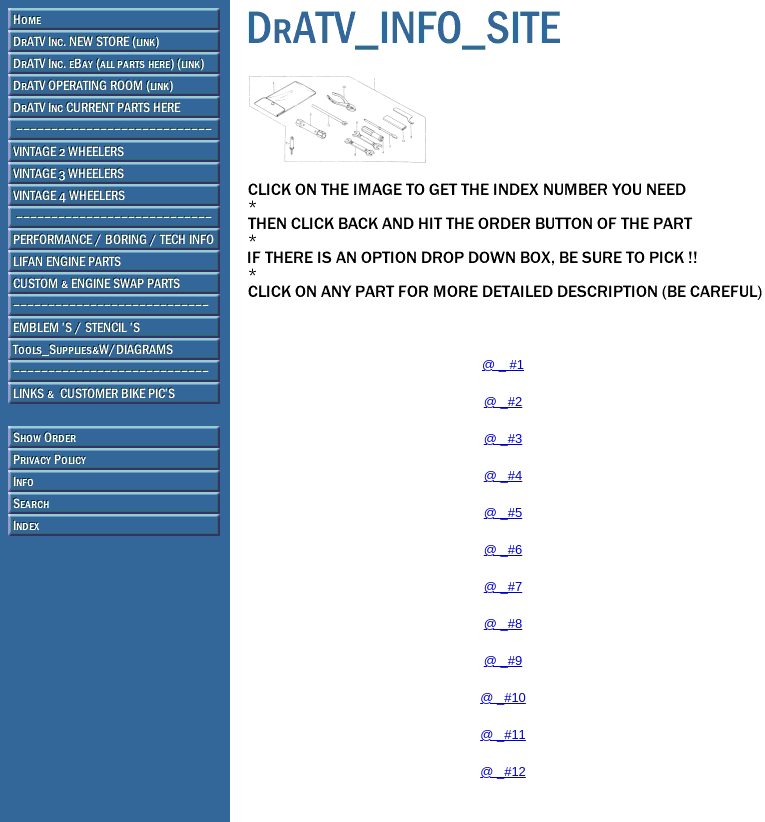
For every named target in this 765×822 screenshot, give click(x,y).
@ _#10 (503, 697)
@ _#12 (503, 771)
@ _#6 (503, 549)
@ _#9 (503, 660)
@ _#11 (503, 734)
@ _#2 (503, 401)
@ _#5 (503, 512)
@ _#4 (503, 475)
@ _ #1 (503, 364)
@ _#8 (503, 623)
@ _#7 (503, 586)
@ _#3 (503, 438)
